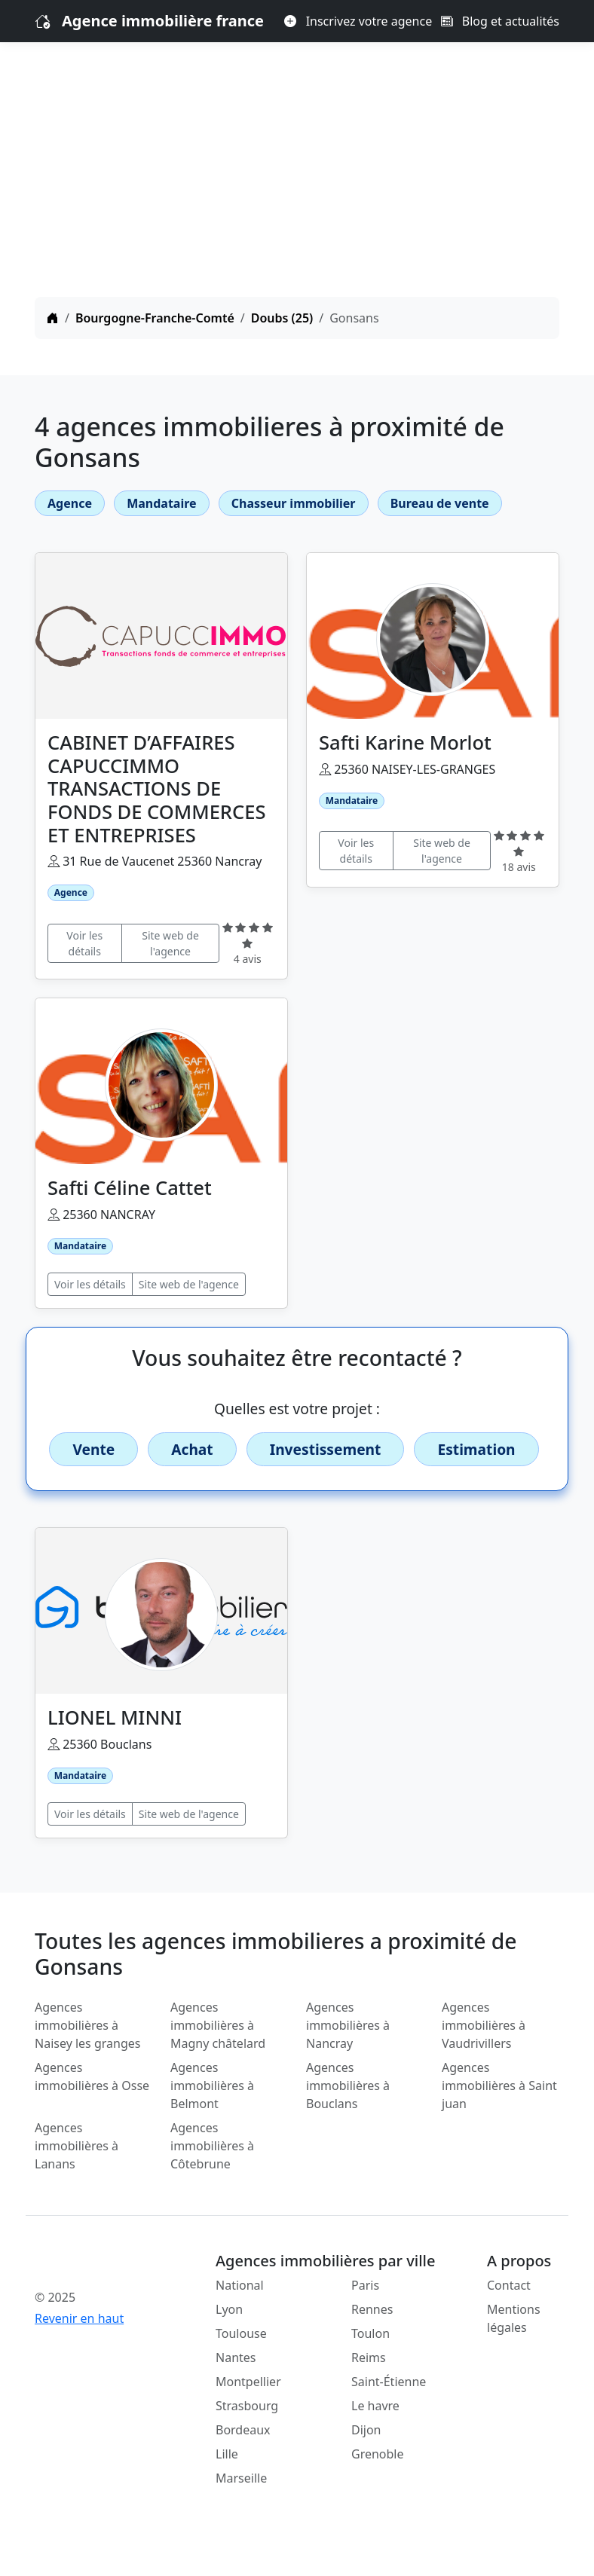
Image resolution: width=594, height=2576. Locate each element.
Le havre (375, 2405)
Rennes (372, 2309)
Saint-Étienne (388, 2381)
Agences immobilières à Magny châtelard (217, 2025)
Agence (69, 503)
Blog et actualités (500, 21)
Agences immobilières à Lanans (76, 2145)
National (240, 2285)
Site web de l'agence (170, 943)
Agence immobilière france (163, 21)
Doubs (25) (282, 318)
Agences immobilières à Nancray (348, 2025)
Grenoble (377, 2454)
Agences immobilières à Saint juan (499, 2085)
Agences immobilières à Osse (92, 2076)
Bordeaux (243, 2430)
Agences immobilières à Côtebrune (212, 2145)
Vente (93, 1449)
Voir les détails (84, 943)
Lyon (229, 2309)
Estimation (476, 1449)
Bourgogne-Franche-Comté (154, 318)
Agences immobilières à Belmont (212, 2085)
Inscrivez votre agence (358, 21)
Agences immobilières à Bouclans (348, 2085)
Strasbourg (247, 2405)
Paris (365, 2285)
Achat (192, 1449)
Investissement (325, 1449)
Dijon (366, 2430)
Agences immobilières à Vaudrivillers (483, 2025)
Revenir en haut (79, 2318)
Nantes (236, 2357)
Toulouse (241, 2333)
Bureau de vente (439, 503)
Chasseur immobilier (293, 503)
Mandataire (161, 503)
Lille (227, 2454)
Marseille (241, 2478)
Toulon (370, 2333)
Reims (368, 2357)
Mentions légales (513, 2318)
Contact (509, 2285)
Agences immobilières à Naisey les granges (87, 2025)
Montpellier (248, 2381)
